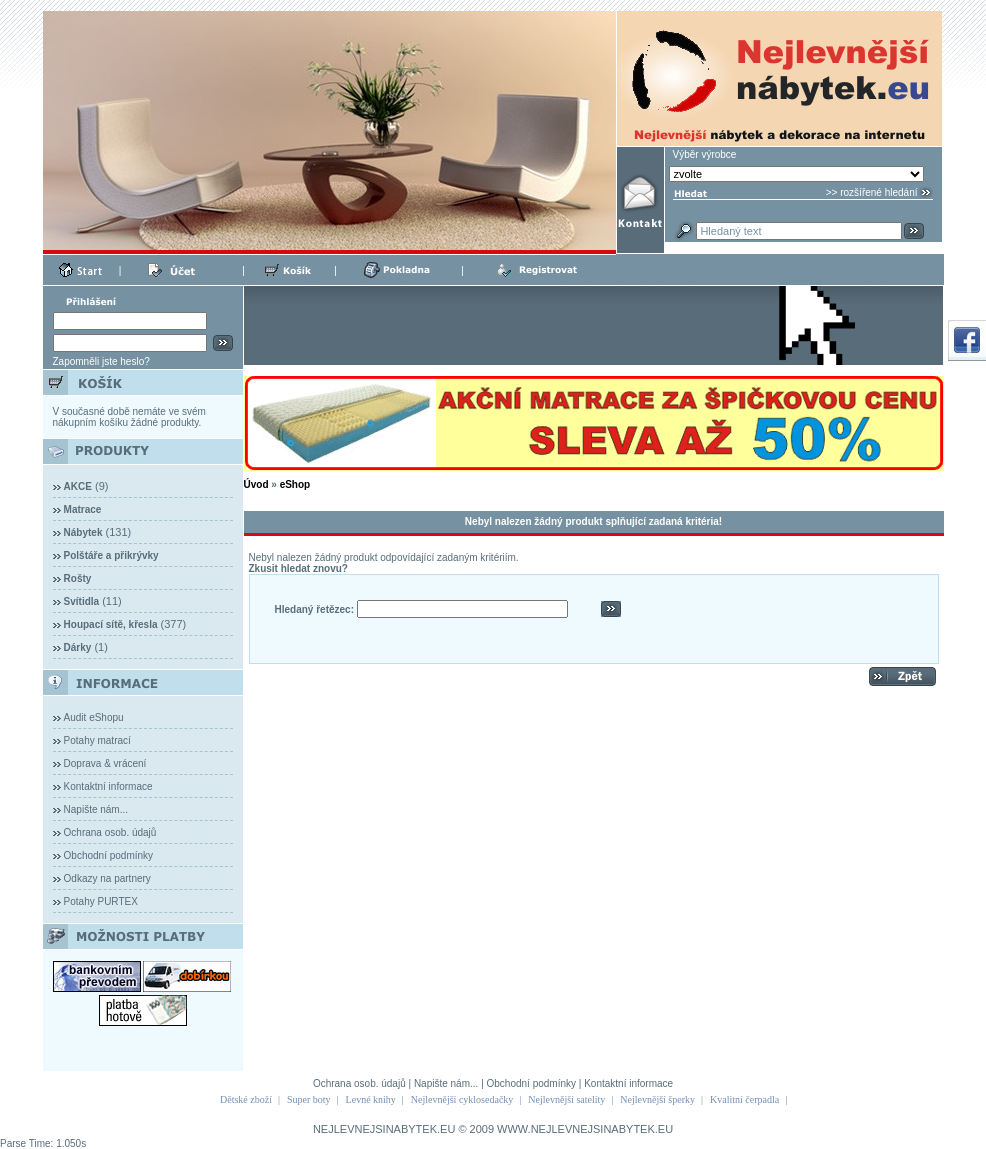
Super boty (309, 1099)
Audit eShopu (94, 717)
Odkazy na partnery (107, 878)
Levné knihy (371, 1099)
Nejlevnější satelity (566, 1099)
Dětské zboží (246, 1099)
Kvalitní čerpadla (744, 1099)
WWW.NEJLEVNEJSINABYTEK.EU (585, 1129)
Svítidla (82, 601)
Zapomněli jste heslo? (101, 361)
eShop (295, 484)
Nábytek (83, 532)
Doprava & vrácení (105, 763)
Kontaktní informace (108, 786)
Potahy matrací (97, 740)
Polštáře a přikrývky (111, 555)
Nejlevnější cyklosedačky (462, 1099)
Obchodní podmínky (109, 855)
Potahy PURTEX (101, 901)
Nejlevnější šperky (657, 1099)
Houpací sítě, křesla (111, 624)
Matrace (83, 509)
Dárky (78, 647)
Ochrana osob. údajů (110, 832)
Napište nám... (96, 809)
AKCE (78, 486)
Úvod (256, 484)
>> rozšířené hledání (872, 192)
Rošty (78, 578)
